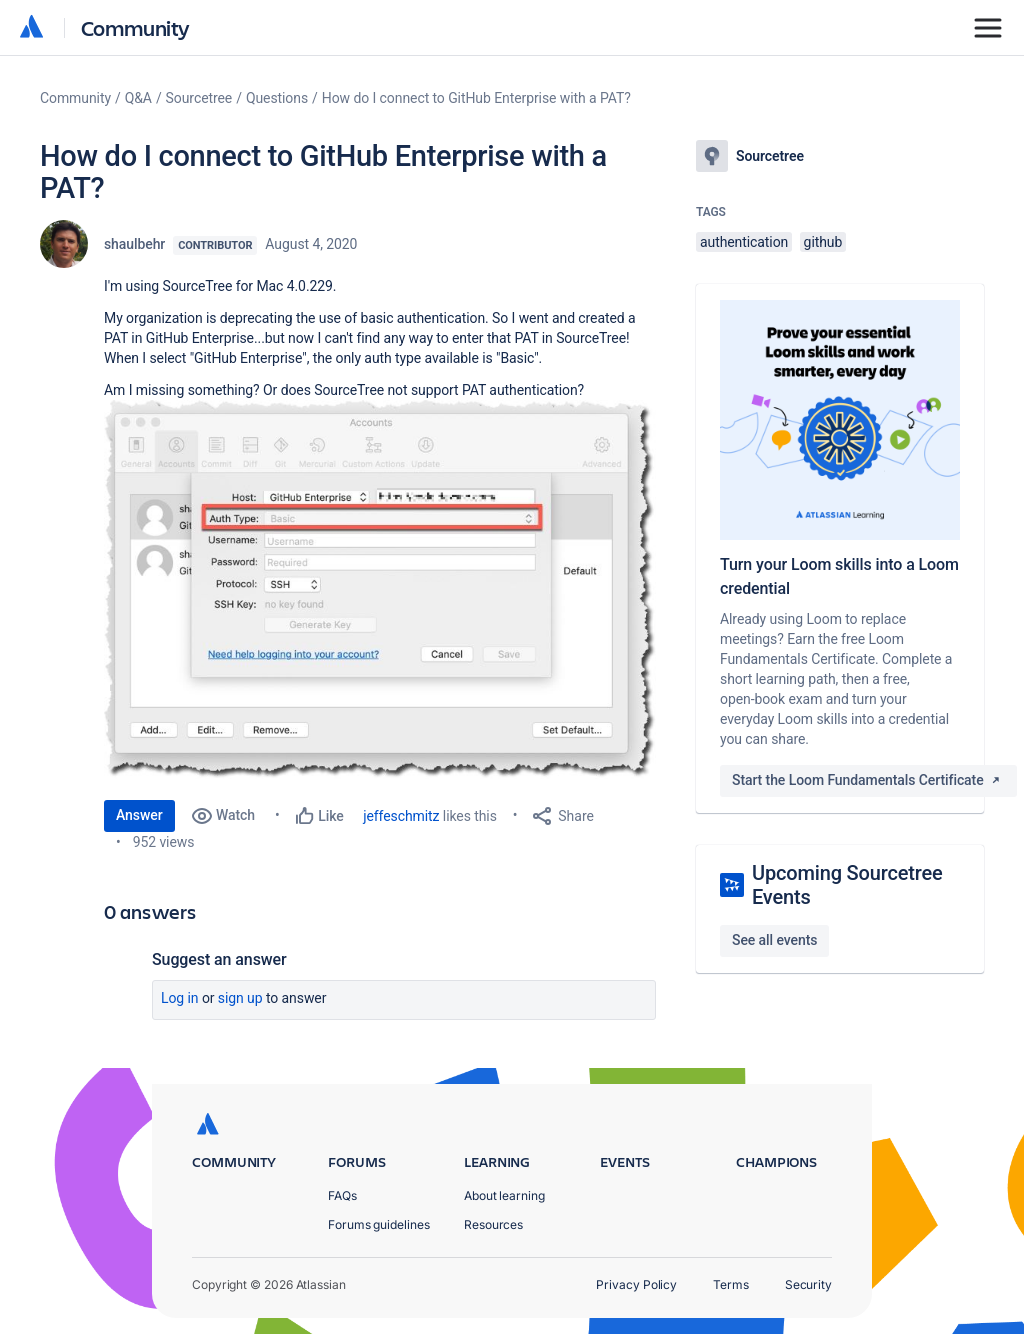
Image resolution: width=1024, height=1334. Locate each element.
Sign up (240, 998)
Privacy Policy (636, 1284)
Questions (277, 98)
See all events (774, 940)
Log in (180, 998)
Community (135, 27)
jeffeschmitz (401, 816)
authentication (744, 242)
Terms (731, 1284)
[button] (380, 589)
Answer (139, 815)
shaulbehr (134, 244)
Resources (493, 1224)
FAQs (342, 1195)
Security (808, 1284)
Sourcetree (199, 98)
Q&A (138, 98)
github (823, 242)
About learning (504, 1195)
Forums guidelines (379, 1224)
